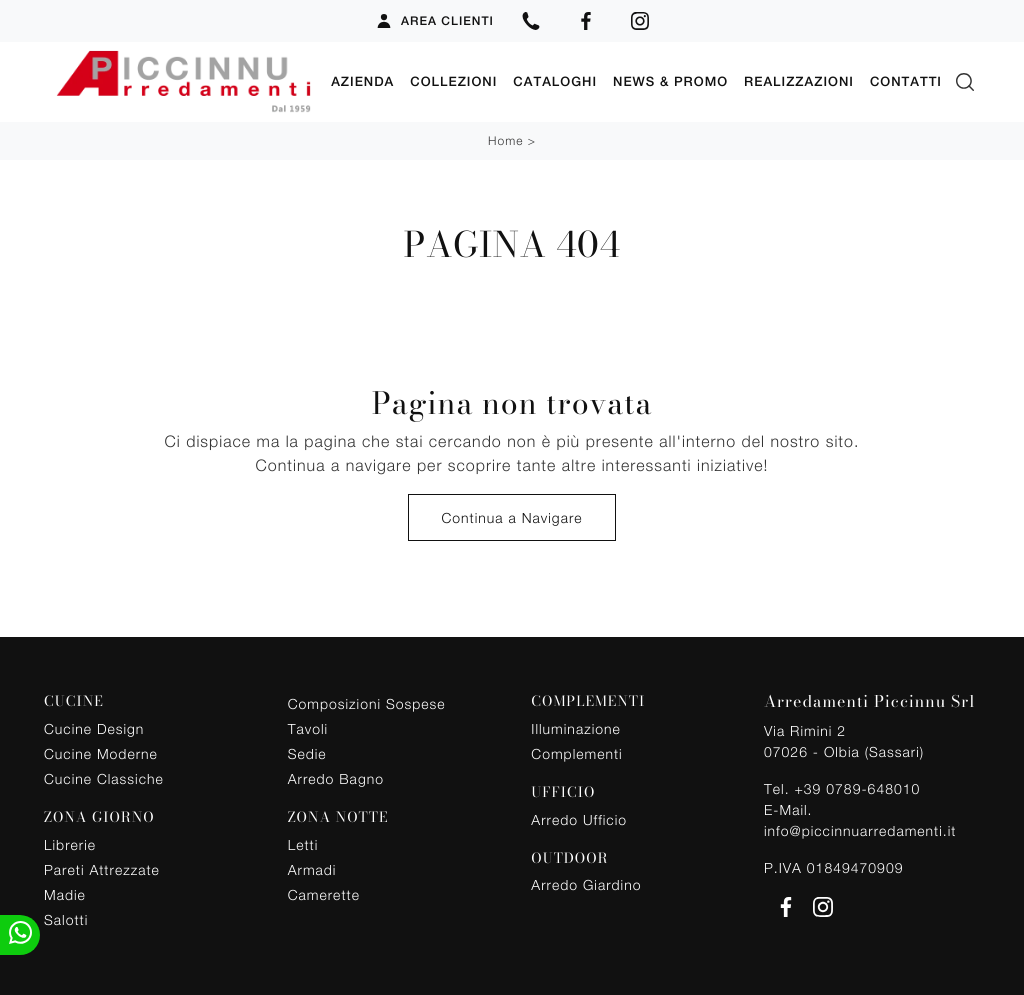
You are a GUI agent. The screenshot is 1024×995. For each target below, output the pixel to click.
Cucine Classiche (104, 778)
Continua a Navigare (511, 517)
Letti (303, 844)
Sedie (307, 753)
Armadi (312, 869)
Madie (65, 894)
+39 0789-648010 (857, 788)
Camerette (324, 894)
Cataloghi (555, 81)
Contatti (906, 81)
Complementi (576, 753)
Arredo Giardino (586, 884)
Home (505, 140)
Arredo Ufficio (579, 819)
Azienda (362, 81)
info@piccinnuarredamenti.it (860, 830)
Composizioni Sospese (367, 703)
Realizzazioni (799, 81)
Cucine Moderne (101, 753)
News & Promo (670, 81)
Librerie (70, 844)
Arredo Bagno (336, 778)
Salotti (66, 919)
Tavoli (308, 728)
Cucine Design (94, 728)
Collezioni (453, 81)
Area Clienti (434, 21)
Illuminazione (575, 728)
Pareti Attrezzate (102, 869)
